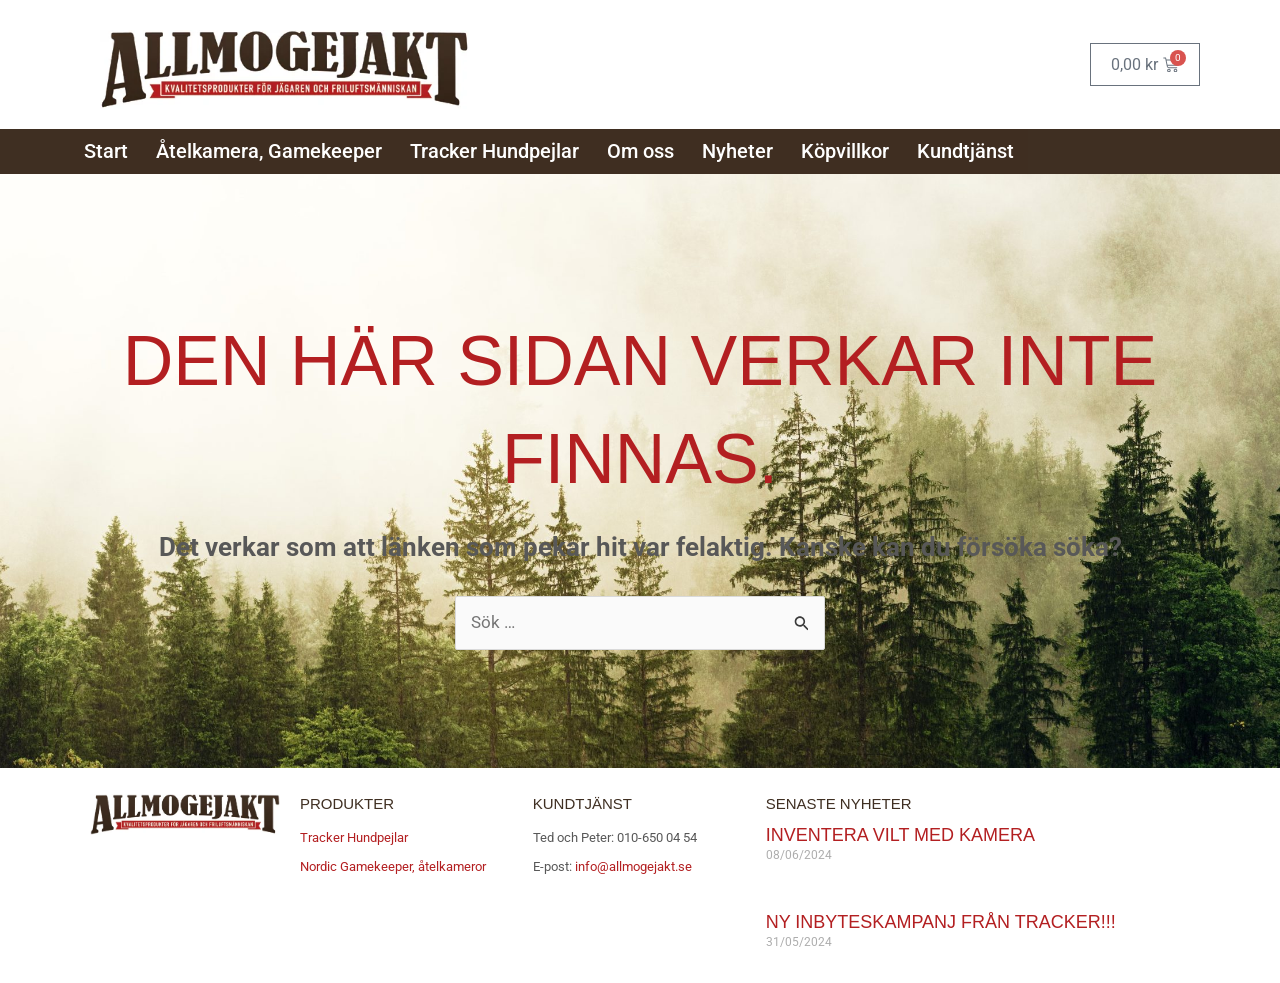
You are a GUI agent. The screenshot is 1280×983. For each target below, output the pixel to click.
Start (106, 151)
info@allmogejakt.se (632, 866)
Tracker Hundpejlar (494, 151)
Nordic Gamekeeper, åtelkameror (393, 866)
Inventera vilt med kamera (900, 835)
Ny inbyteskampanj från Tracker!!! (941, 922)
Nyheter (737, 151)
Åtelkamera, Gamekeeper (269, 151)
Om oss (640, 151)
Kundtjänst (965, 151)
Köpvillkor (845, 151)
